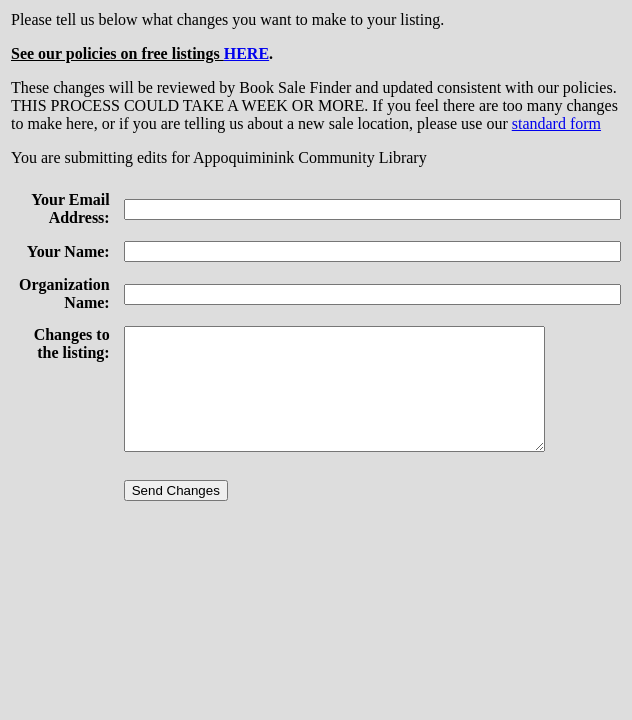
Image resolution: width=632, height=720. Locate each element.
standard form (556, 123)
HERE (246, 53)
